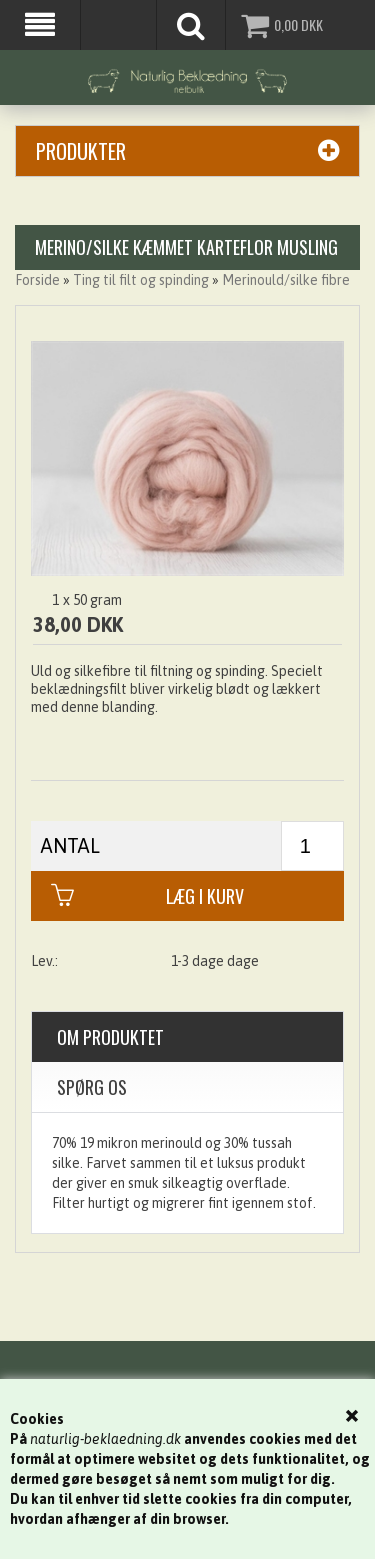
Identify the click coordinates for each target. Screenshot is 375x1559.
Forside (37, 280)
